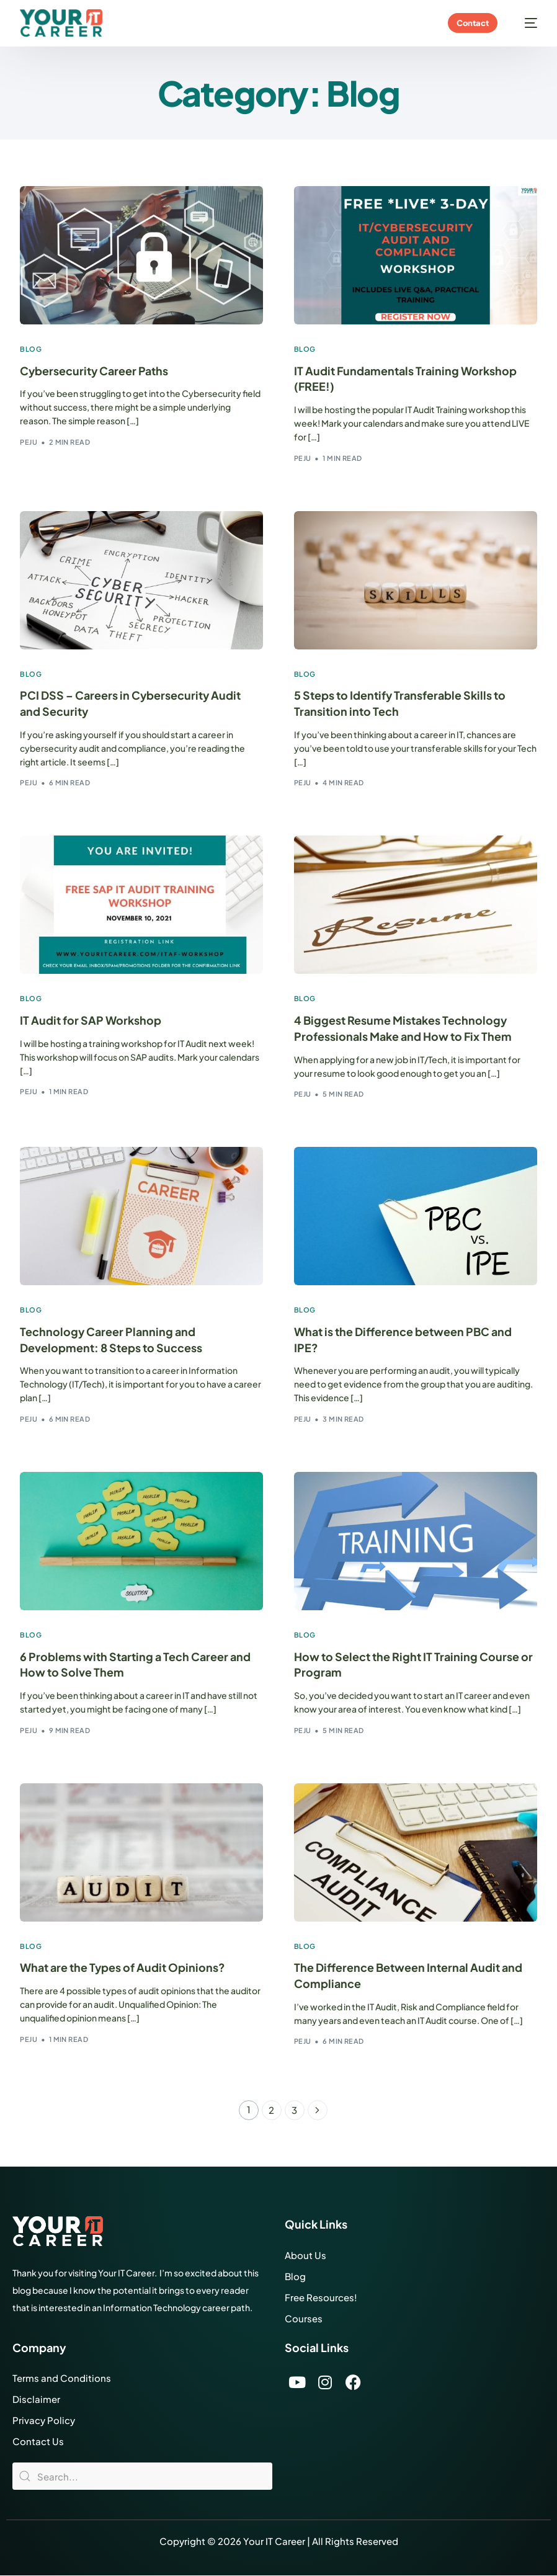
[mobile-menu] (524, 23)
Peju (28, 442)
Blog (31, 348)
